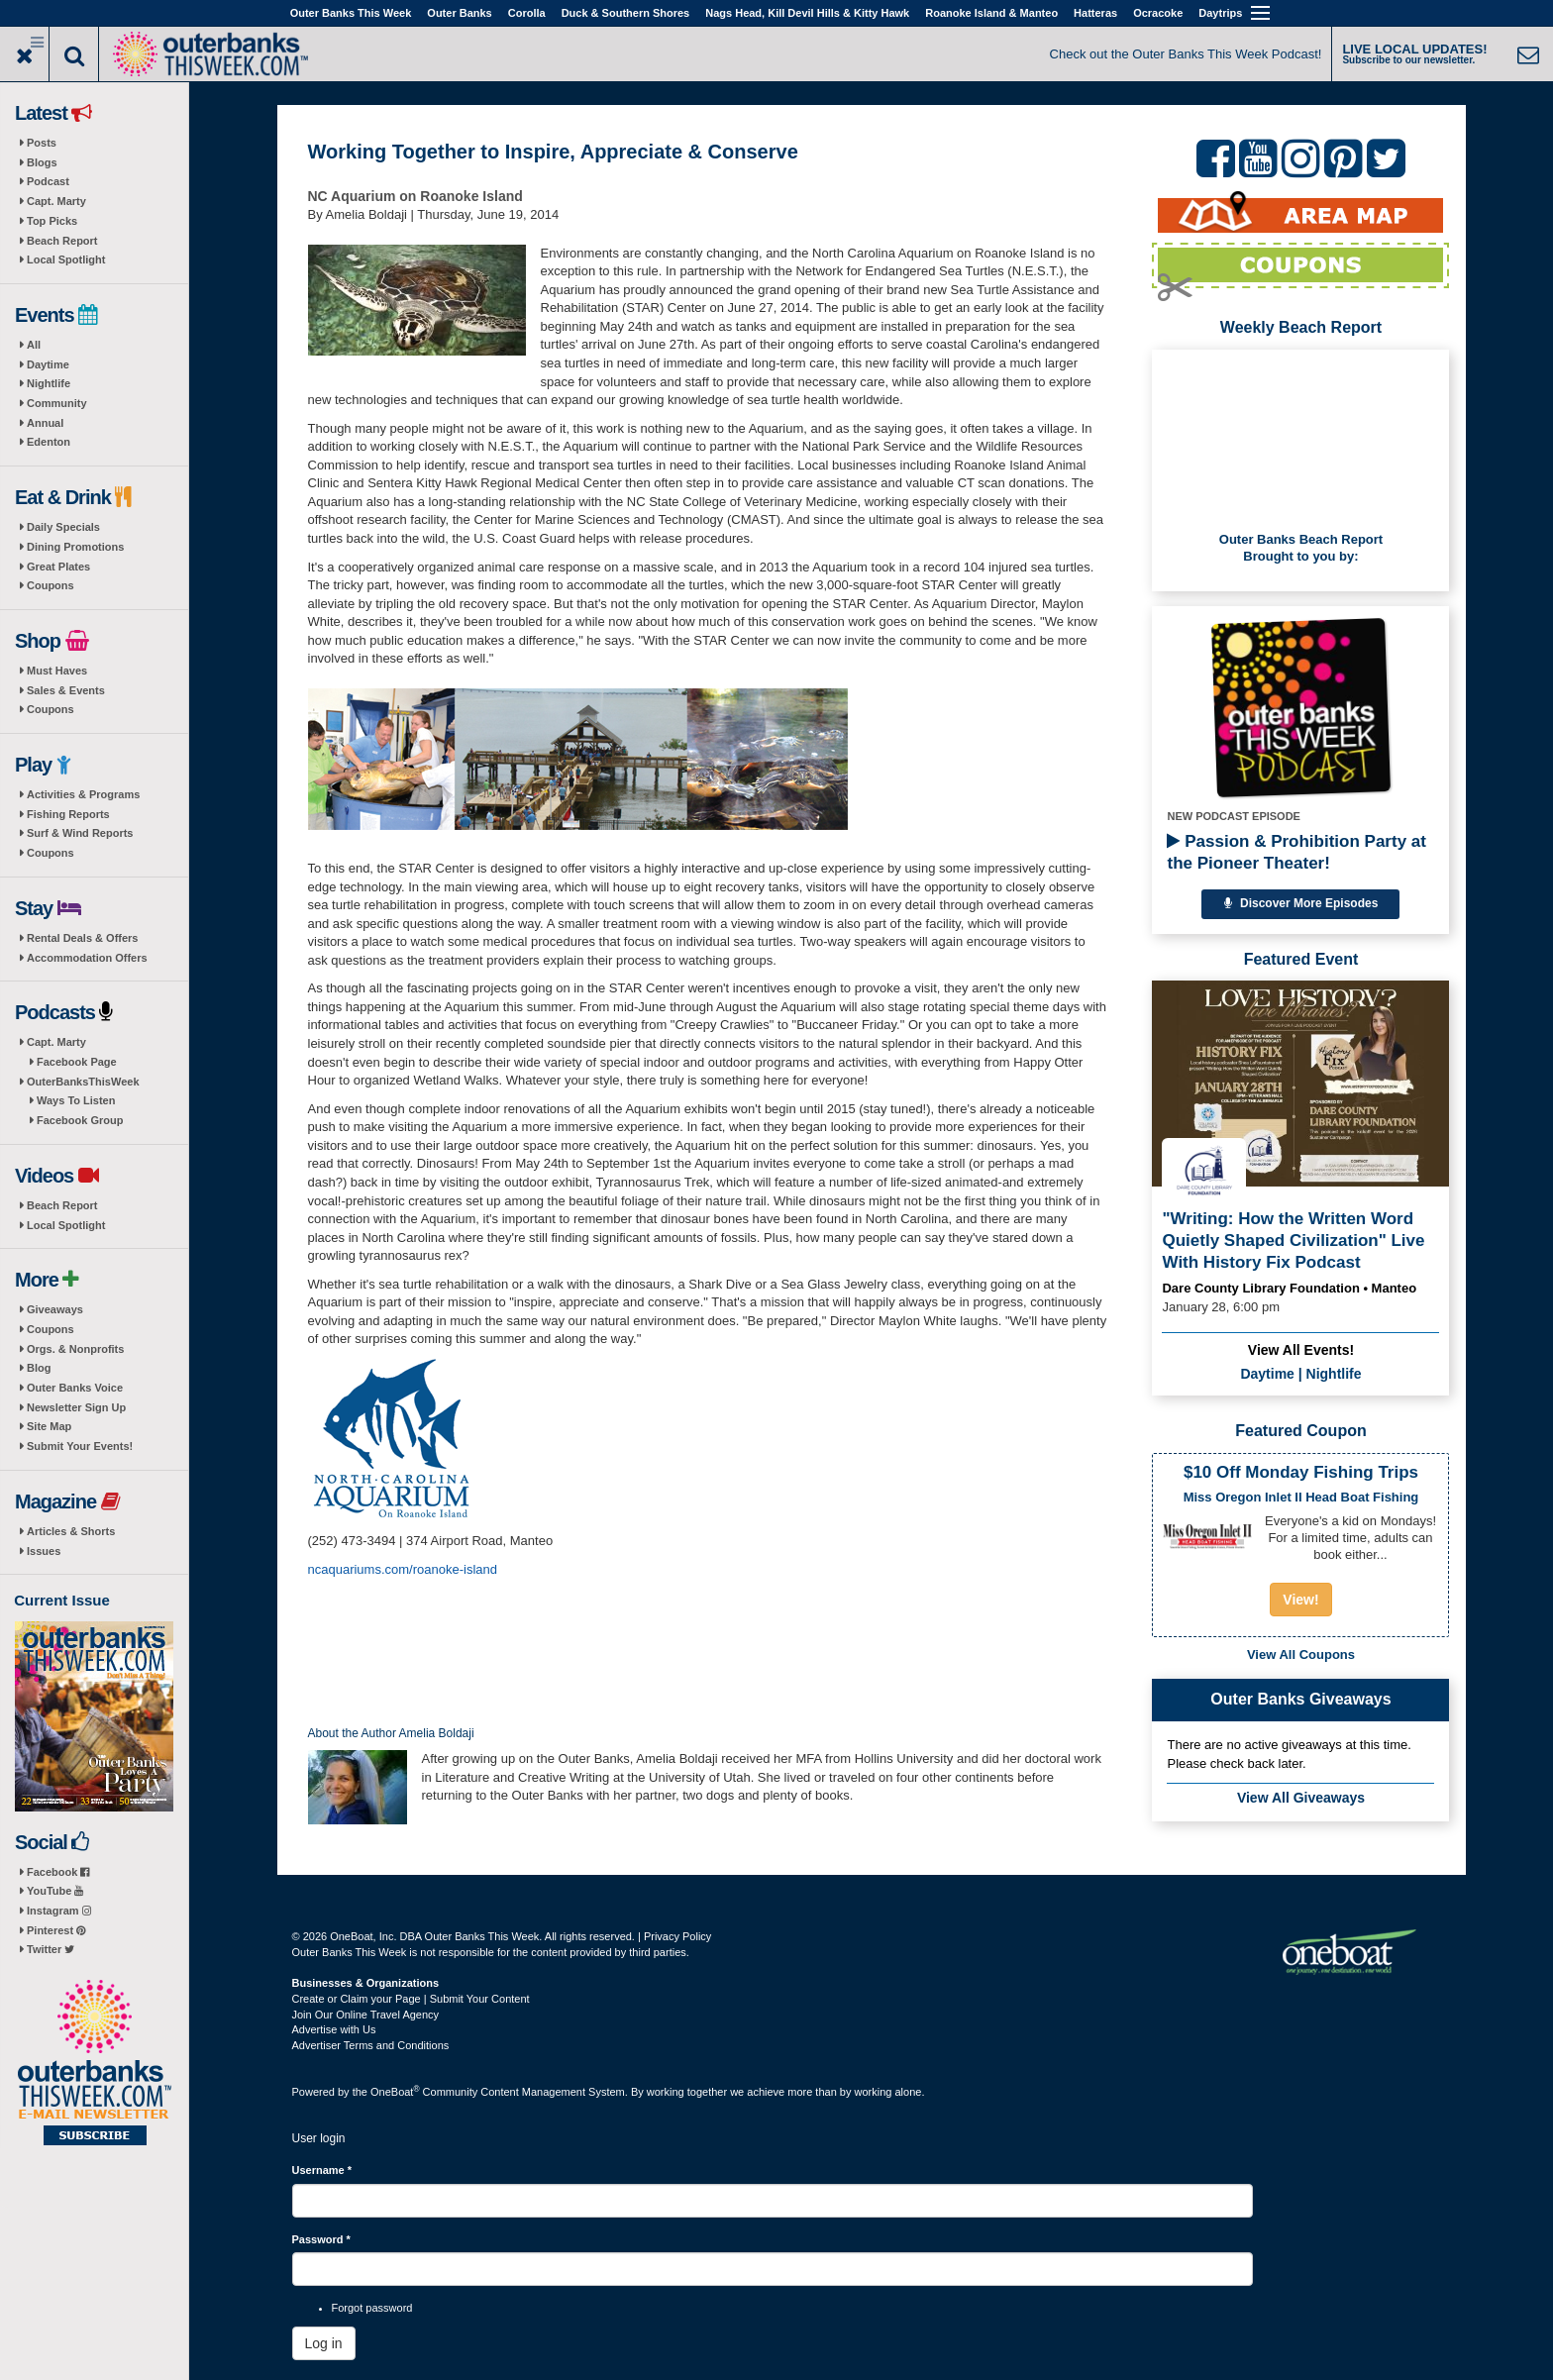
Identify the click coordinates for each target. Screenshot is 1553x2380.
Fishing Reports (68, 814)
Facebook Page (77, 1062)
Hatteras (1095, 13)
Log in (324, 2343)
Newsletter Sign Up (76, 1407)
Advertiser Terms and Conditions (371, 2045)
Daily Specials (63, 527)
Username (322, 2170)
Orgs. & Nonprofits (75, 1349)
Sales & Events (66, 690)
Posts (41, 143)
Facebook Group (80, 1120)
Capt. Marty (56, 201)
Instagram (59, 1910)
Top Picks (52, 221)
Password (321, 2239)
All (34, 345)
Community (57, 403)
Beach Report (62, 241)
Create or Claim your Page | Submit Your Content (411, 1999)
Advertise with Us (334, 2029)
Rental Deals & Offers (82, 938)
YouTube (55, 1891)
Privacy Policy (677, 1936)
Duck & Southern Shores (626, 13)
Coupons (50, 585)
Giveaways (55, 1309)
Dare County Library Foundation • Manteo (1289, 1288)
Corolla (527, 13)
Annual (45, 423)
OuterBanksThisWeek (83, 1081)
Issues (43, 1551)
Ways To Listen (76, 1100)
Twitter (50, 1949)
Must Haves (57, 670)
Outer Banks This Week (351, 13)
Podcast (48, 181)
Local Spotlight (66, 259)
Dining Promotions (75, 547)
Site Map (49, 1426)
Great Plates (58, 566)
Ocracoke (1158, 13)
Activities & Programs (83, 794)
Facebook (58, 1872)
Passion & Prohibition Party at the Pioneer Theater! (1296, 852)
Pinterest (56, 1930)
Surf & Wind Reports (80, 833)
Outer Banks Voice (75, 1388)
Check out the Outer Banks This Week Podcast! (1186, 54)
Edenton (48, 442)
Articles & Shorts (71, 1531)
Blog (39, 1368)
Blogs (42, 162)
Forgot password (372, 2308)
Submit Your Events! (80, 1446)
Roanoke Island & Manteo (991, 13)
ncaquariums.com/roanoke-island (402, 1569)
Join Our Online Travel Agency (366, 2014)
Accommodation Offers (87, 958)
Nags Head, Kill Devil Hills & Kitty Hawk (807, 13)
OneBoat (395, 2092)
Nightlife (48, 383)
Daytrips (1220, 13)
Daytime (48, 364)
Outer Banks (459, 13)
